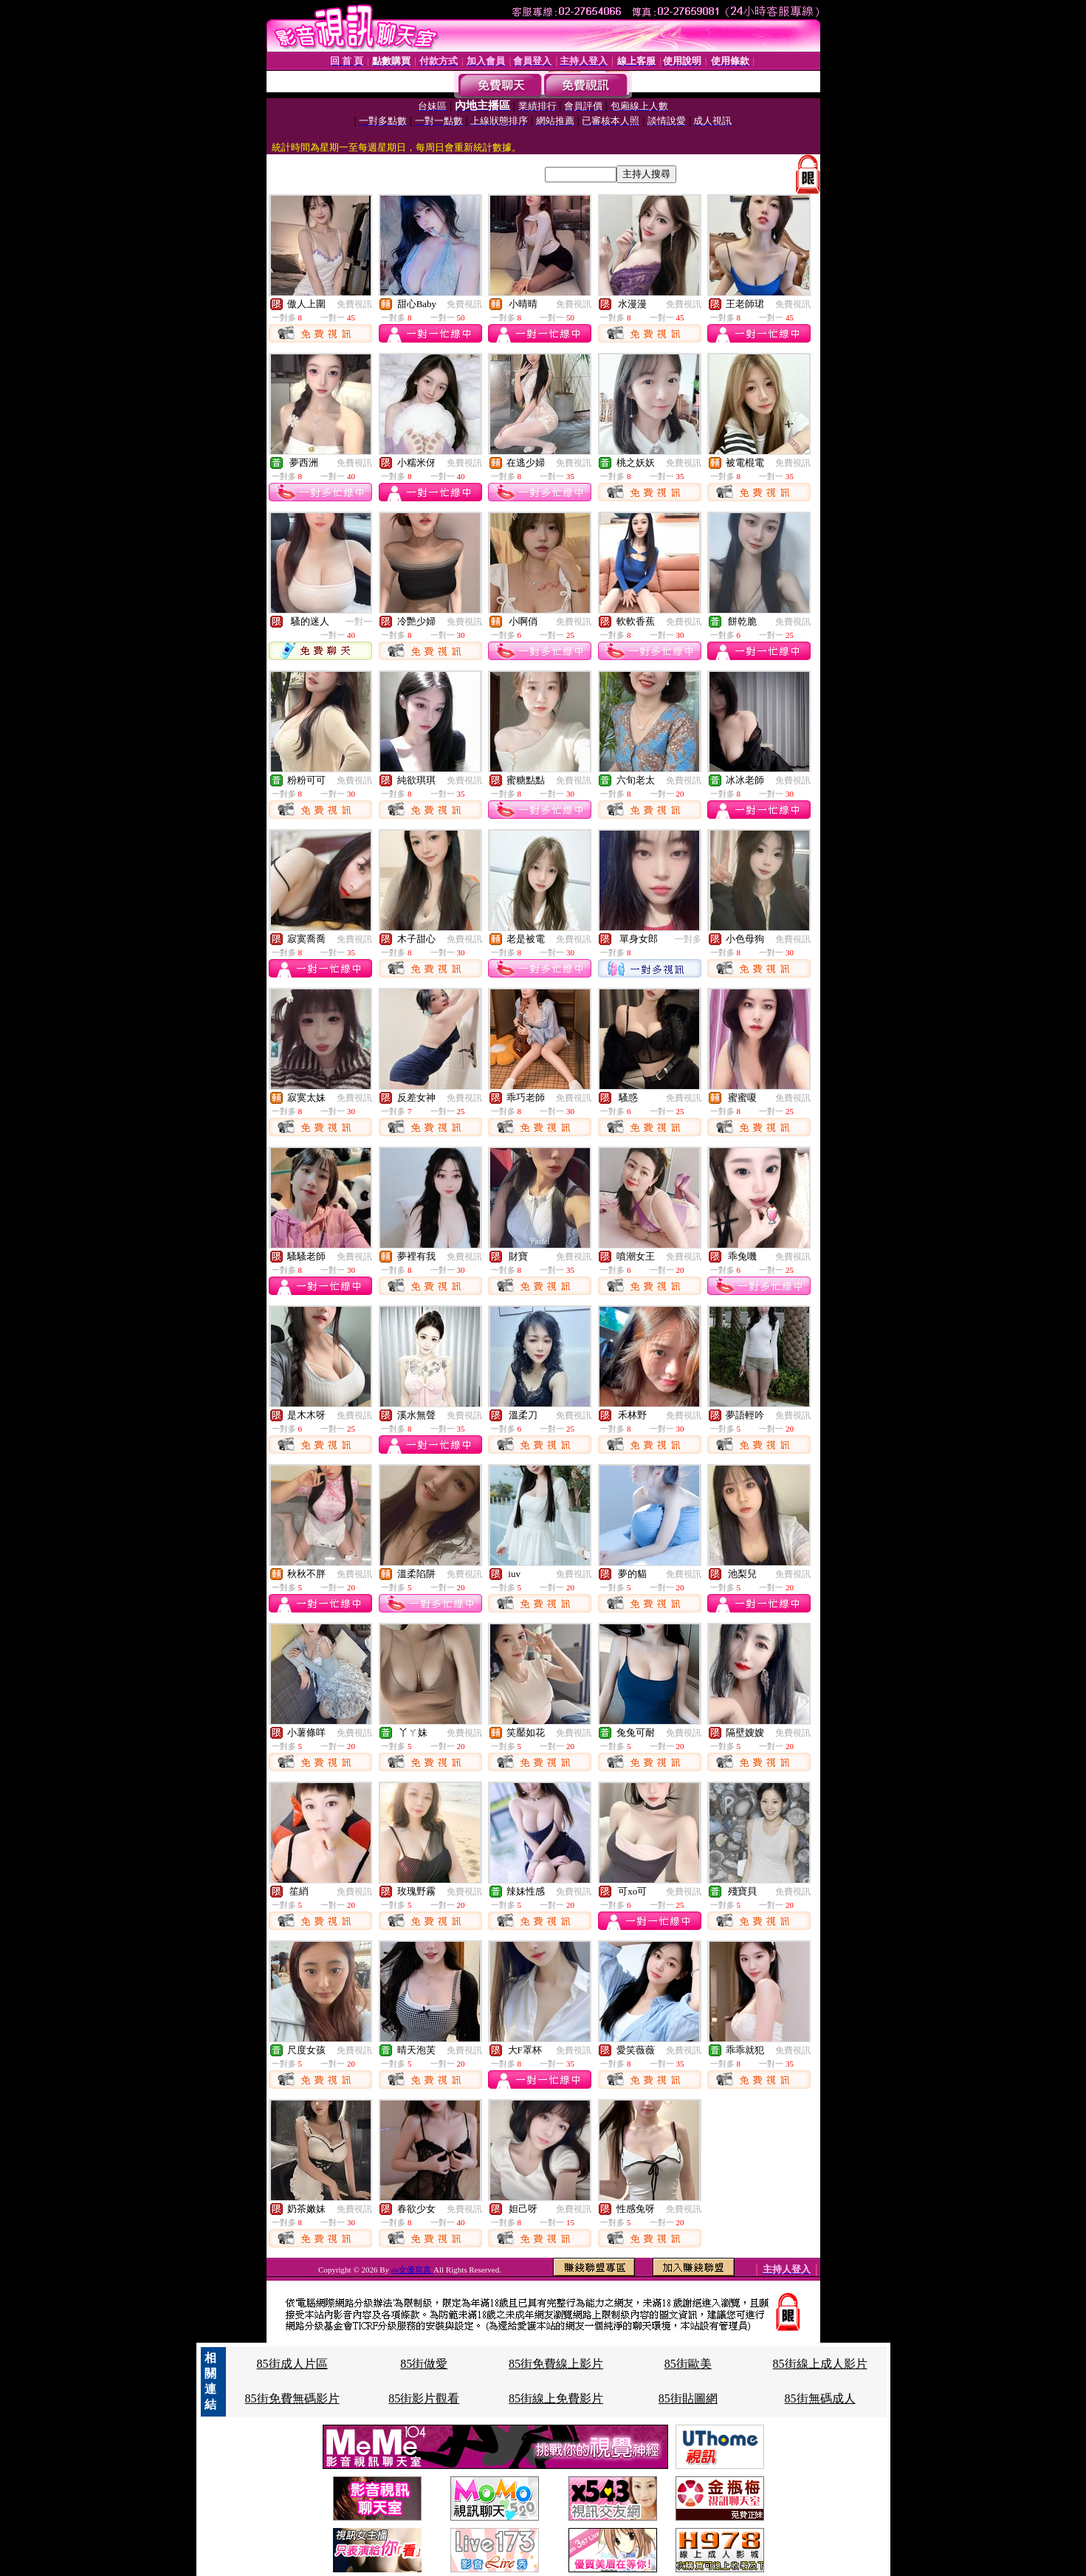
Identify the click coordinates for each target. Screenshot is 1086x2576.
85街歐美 (688, 2363)
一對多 (688, 939)
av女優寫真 (412, 2269)
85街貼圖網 (688, 2398)
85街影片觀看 (423, 2398)
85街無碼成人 (820, 2398)
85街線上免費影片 (556, 2398)
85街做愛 (423, 2363)
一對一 (359, 621)
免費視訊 (354, 304)
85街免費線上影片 (556, 2363)
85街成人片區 (292, 2363)
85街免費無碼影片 (292, 2398)
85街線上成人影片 (820, 2363)
